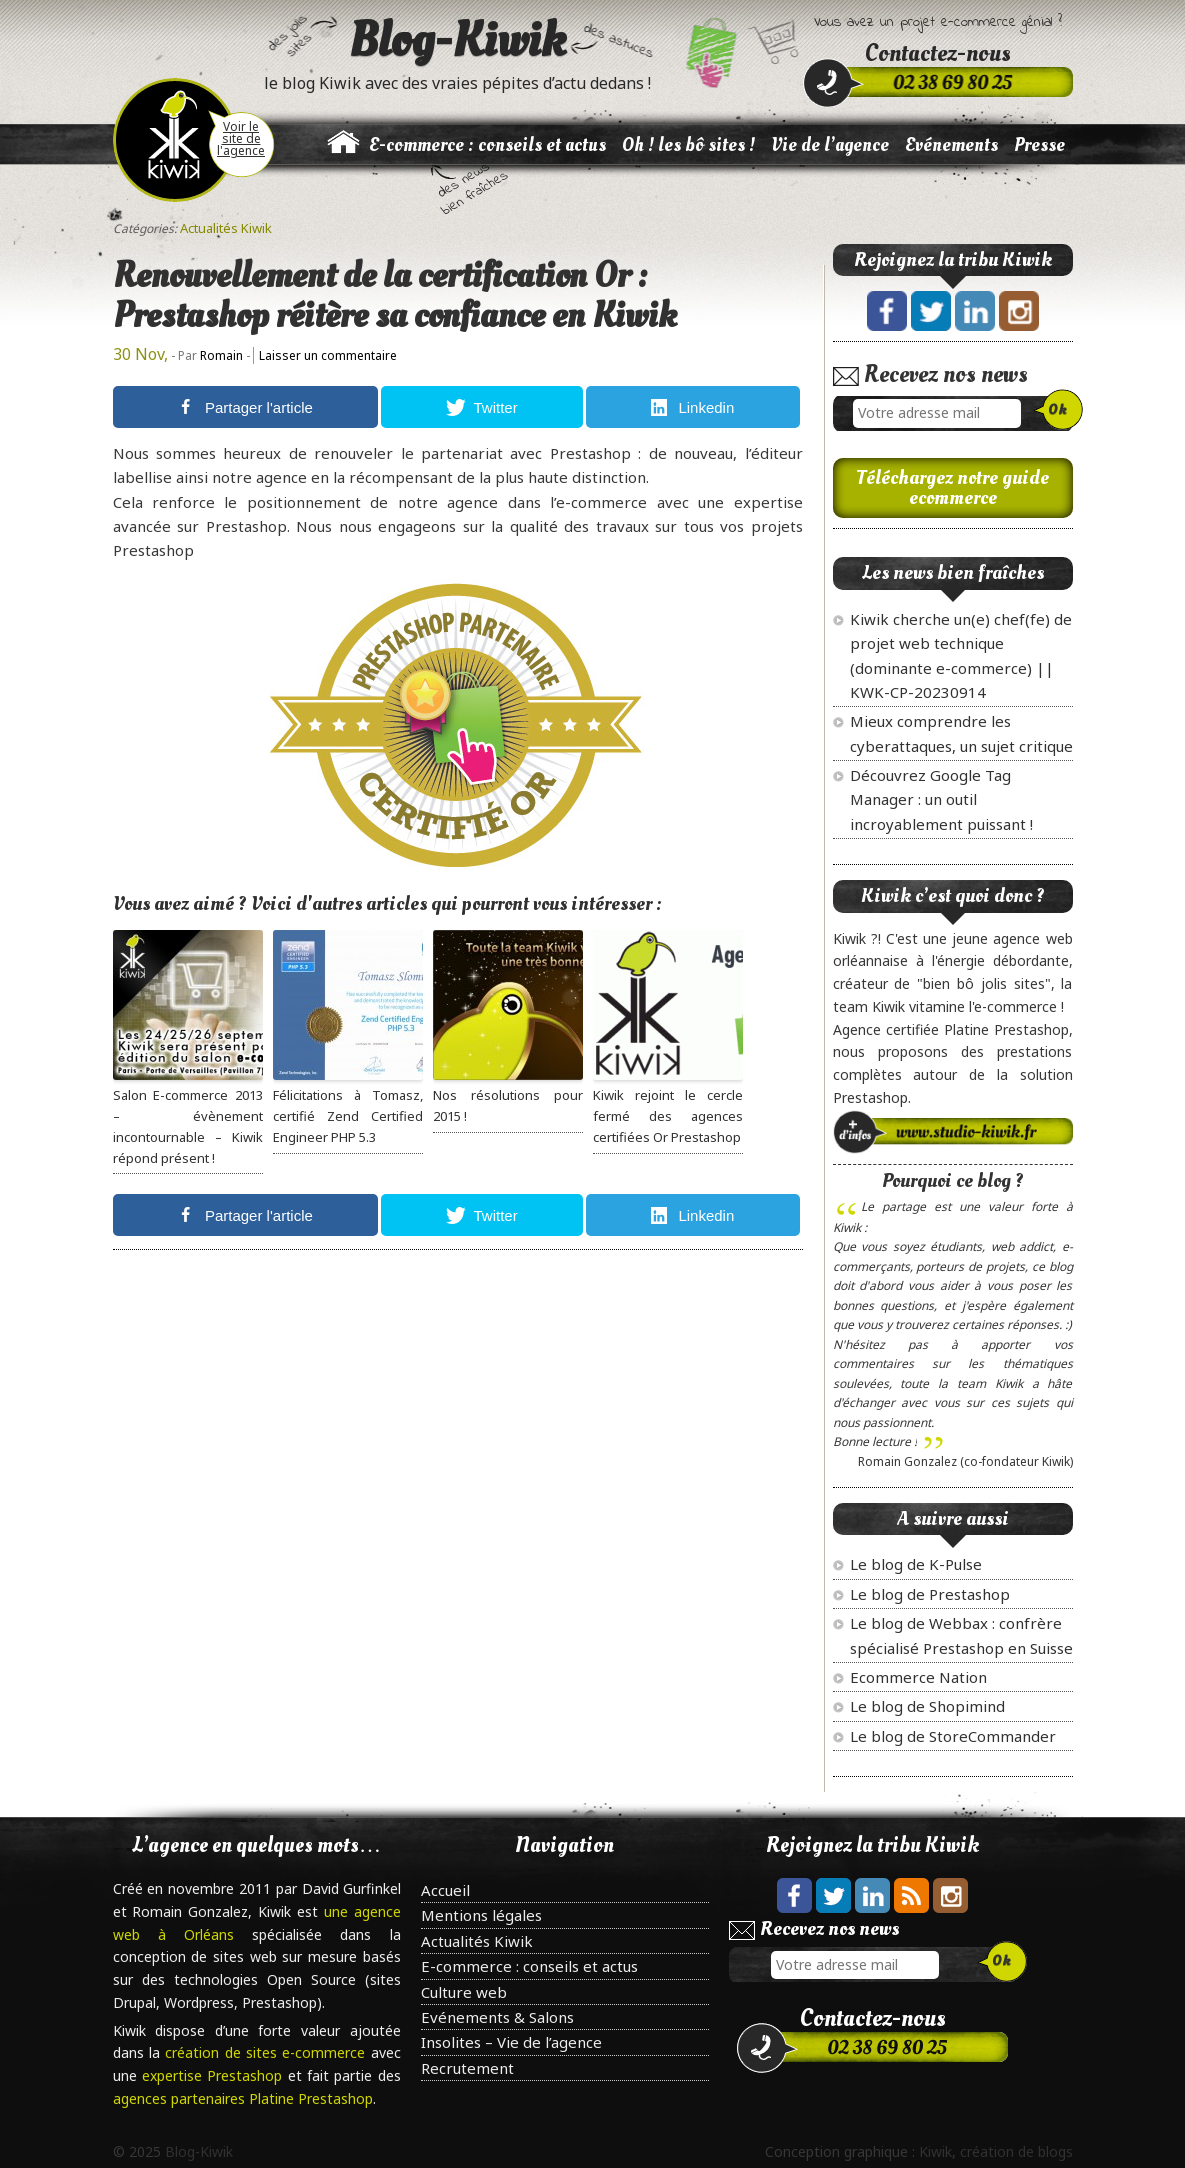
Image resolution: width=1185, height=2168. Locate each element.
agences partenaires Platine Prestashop (243, 2098)
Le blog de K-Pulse (916, 1564)
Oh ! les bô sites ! (688, 145)
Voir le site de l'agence (241, 138)
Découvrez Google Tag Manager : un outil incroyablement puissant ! (941, 799)
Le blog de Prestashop (930, 1594)
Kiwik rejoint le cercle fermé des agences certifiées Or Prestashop (668, 1116)
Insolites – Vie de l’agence (511, 2042)
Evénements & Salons (497, 2017)
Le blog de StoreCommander (953, 1736)
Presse (1039, 145)
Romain (221, 355)
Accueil (445, 1890)
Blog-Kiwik (457, 40)
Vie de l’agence (830, 145)
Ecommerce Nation (918, 1677)
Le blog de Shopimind (927, 1706)
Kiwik (935, 2151)
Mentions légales (481, 1915)
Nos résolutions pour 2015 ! (508, 1105)
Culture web (464, 1992)
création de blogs (1016, 2151)
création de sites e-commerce (267, 2052)
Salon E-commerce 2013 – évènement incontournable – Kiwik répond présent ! (188, 1126)
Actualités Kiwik (226, 228)
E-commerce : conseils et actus (487, 145)
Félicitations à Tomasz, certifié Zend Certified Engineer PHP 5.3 (348, 1116)
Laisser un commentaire (328, 355)
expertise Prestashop (215, 2075)
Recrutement (467, 2068)
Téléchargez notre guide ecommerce (952, 488)
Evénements (951, 145)
